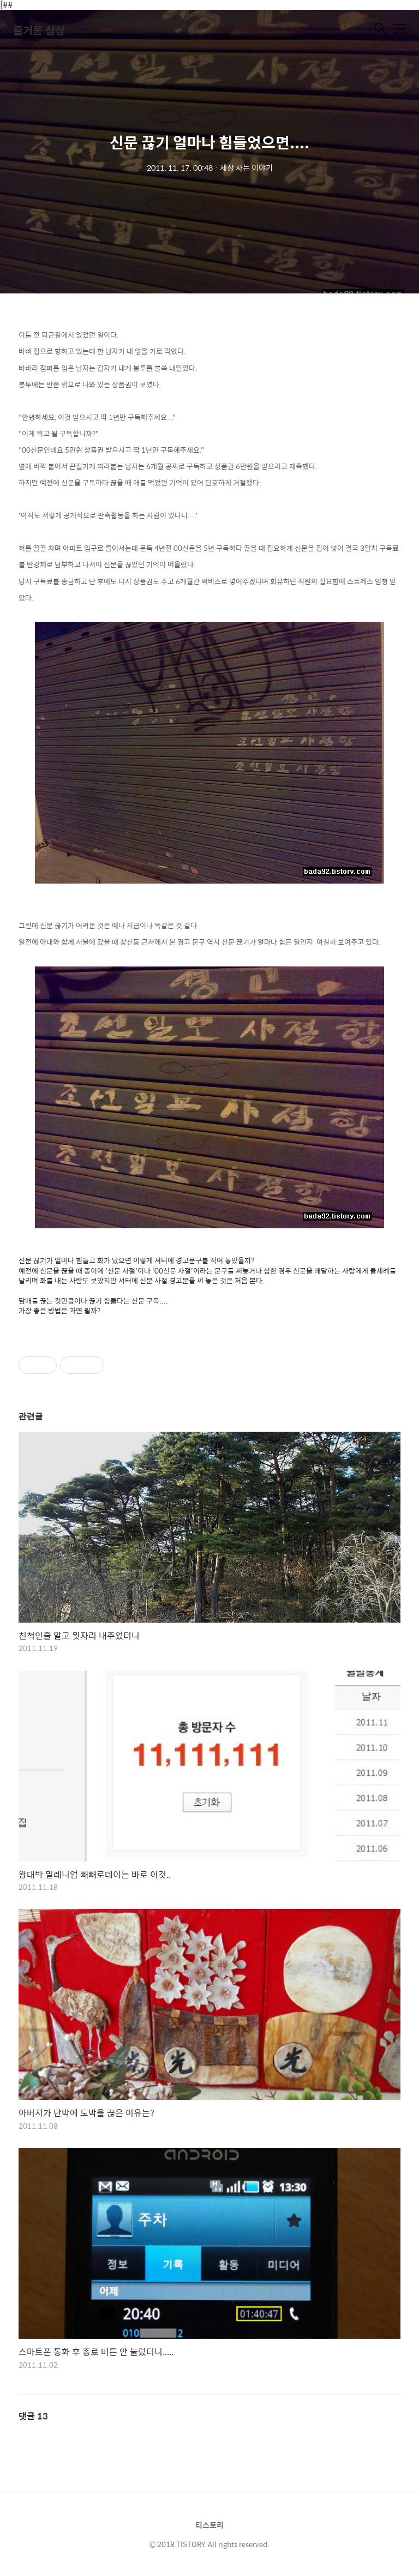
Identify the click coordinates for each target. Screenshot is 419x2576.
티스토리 (209, 2525)
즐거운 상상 (39, 30)
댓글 (33, 2416)
